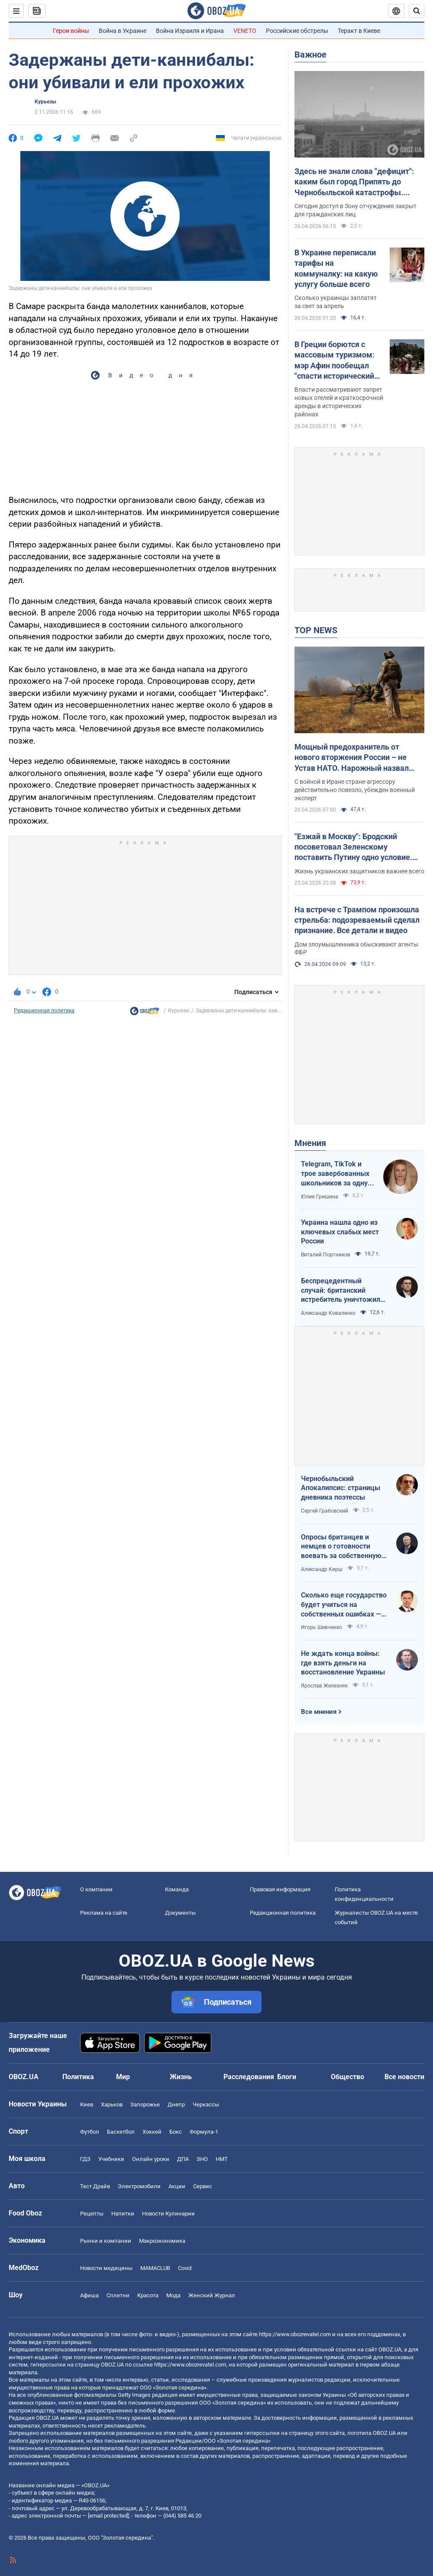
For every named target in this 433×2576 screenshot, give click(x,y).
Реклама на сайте (103, 1912)
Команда (177, 1889)
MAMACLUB (155, 2268)
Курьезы (45, 102)
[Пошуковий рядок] (416, 10)
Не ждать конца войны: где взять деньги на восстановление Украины (343, 1662)
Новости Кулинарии (168, 2213)
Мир (123, 2077)
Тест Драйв (95, 2186)
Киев (86, 2104)
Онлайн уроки (150, 2159)
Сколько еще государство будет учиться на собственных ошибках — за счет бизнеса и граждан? (344, 1605)
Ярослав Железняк (324, 1686)
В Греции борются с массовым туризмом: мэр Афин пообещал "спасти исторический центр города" (334, 360)
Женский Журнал (211, 2295)
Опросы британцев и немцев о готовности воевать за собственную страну (341, 1547)
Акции (176, 2186)
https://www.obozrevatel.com (295, 2334)
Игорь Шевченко (321, 1627)
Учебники (111, 2159)
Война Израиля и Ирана (190, 30)
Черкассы (206, 2104)
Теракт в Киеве (359, 30)
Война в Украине (122, 30)
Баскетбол (121, 2131)
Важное (310, 54)
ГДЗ (85, 2159)
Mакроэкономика (162, 2241)
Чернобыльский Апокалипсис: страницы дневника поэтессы (340, 1488)
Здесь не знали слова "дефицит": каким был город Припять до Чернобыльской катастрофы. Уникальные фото (354, 182)
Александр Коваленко (328, 1313)
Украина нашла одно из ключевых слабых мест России (340, 1231)
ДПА (183, 2159)
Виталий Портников (325, 1255)
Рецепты (91, 2213)
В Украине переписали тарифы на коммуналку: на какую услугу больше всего (336, 268)
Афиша (89, 2295)
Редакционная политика (44, 1011)
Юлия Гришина (319, 1197)
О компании (96, 1889)
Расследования (248, 2077)
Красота (147, 2295)
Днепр (176, 2104)
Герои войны (71, 30)
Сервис (202, 2186)
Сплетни (118, 2295)
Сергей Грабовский (324, 1511)
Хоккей (152, 2131)
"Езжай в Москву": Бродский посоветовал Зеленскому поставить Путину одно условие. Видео (353, 847)
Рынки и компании (105, 2241)
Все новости (404, 2077)
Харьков (112, 2104)
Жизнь (181, 2077)
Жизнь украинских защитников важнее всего (359, 871)
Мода (173, 2295)
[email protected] (108, 2515)
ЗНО (202, 2159)
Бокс (175, 2131)
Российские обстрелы (297, 30)
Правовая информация (280, 1889)
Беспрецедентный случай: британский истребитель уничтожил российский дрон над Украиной (340, 1290)
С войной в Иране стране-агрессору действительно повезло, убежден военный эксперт (354, 790)
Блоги (286, 2077)
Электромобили (139, 2186)
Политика (78, 2077)
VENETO (244, 30)
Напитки (122, 2213)
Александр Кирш (322, 1569)
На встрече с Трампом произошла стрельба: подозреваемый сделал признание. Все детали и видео (357, 920)
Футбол (89, 2131)
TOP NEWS (315, 630)
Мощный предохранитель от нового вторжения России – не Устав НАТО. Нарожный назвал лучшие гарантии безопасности (351, 757)
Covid (184, 2268)
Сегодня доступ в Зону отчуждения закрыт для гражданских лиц (355, 210)
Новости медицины (106, 2268)
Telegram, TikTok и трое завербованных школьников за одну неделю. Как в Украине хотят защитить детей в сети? (335, 1174)
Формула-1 (204, 2131)
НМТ (222, 2159)
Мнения (310, 1143)
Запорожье (145, 2104)
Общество (347, 2077)
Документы (180, 1912)
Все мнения (318, 1712)
